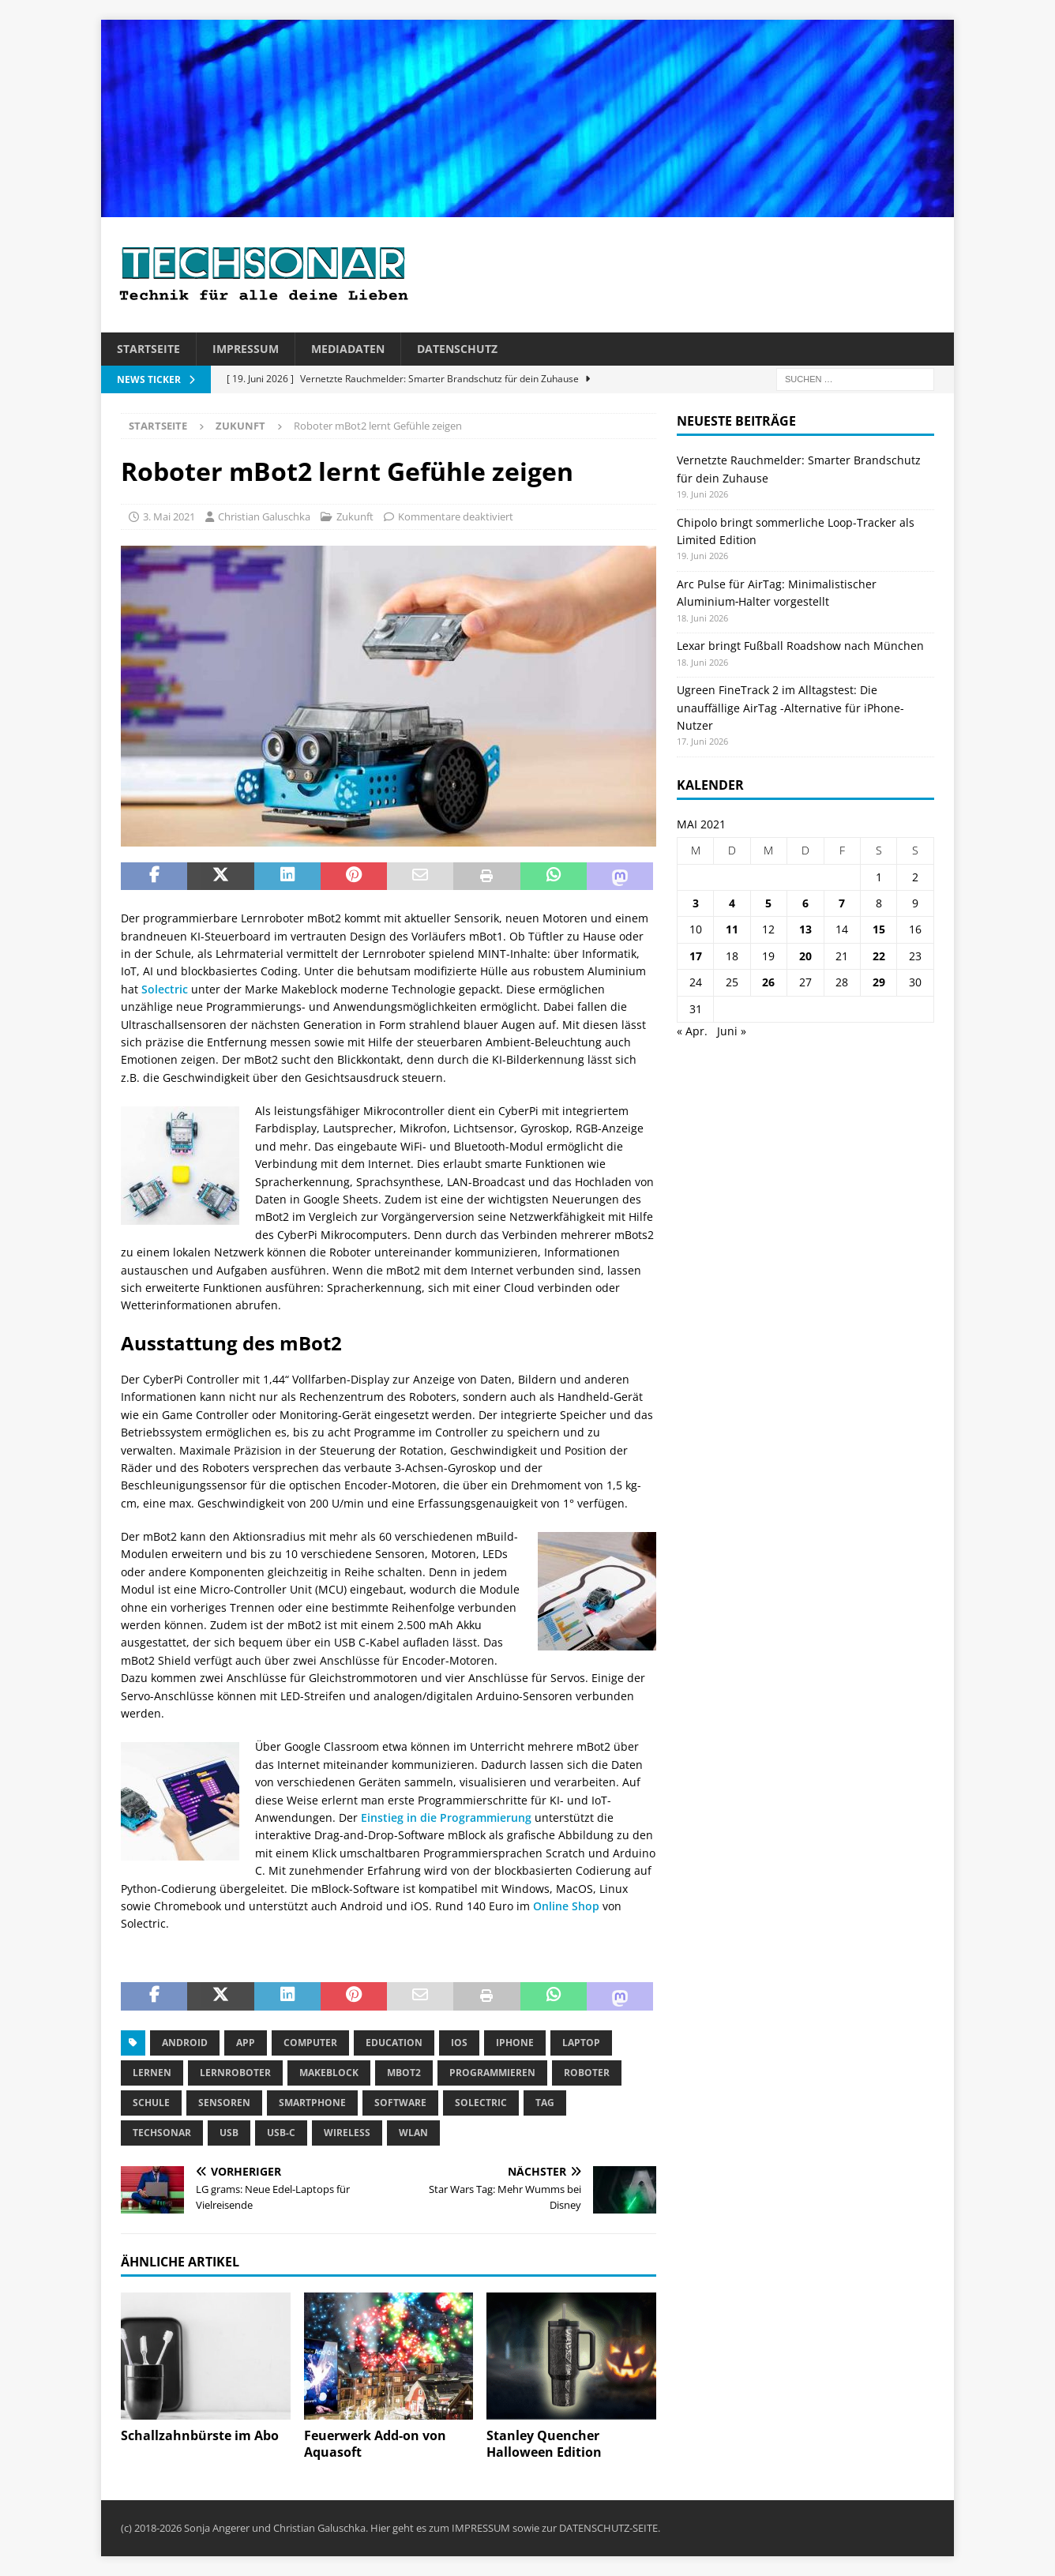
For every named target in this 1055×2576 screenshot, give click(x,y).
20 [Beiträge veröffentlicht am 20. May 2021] (805, 955)
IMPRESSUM (481, 2528)
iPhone (515, 2042)
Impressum (245, 348)
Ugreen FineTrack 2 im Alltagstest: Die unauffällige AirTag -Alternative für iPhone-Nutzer (790, 707)
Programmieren (492, 2072)
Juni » (731, 1030)
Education (394, 2042)
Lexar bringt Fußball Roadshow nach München (800, 645)
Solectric (164, 989)
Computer (310, 2042)
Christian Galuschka (264, 516)
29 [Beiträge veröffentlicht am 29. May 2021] (879, 981)
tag (544, 2102)
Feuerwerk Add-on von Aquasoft (375, 2444)
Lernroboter (235, 2072)
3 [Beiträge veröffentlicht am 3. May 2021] (696, 903)
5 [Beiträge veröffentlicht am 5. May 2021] (768, 903)
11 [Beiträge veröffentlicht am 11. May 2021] (732, 929)
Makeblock (329, 2072)
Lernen (152, 2072)
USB (229, 2132)
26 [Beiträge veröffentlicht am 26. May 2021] (768, 981)
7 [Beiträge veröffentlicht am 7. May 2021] (842, 903)
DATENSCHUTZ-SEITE (608, 2528)
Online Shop (566, 1905)
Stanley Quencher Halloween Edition (544, 2444)
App (245, 2042)
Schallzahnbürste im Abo (200, 2435)
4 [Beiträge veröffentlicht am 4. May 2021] (732, 903)
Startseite (148, 348)
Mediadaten (348, 348)
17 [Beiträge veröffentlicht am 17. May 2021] (695, 955)
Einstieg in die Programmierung (446, 1817)
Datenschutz (457, 348)
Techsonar (162, 2132)
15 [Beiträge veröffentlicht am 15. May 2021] (879, 929)
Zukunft (355, 516)
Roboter (587, 2072)
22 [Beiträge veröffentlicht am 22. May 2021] (879, 955)
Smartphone (312, 2102)
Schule (151, 2102)
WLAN (413, 2132)
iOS (459, 2042)
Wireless (347, 2132)
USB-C (281, 2132)
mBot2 (404, 2072)
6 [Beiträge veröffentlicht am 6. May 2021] (805, 903)
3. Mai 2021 (169, 516)
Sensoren (224, 2102)
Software (400, 2102)
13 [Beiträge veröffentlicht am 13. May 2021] (805, 929)
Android (185, 2042)
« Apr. (692, 1030)
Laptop (581, 2042)
